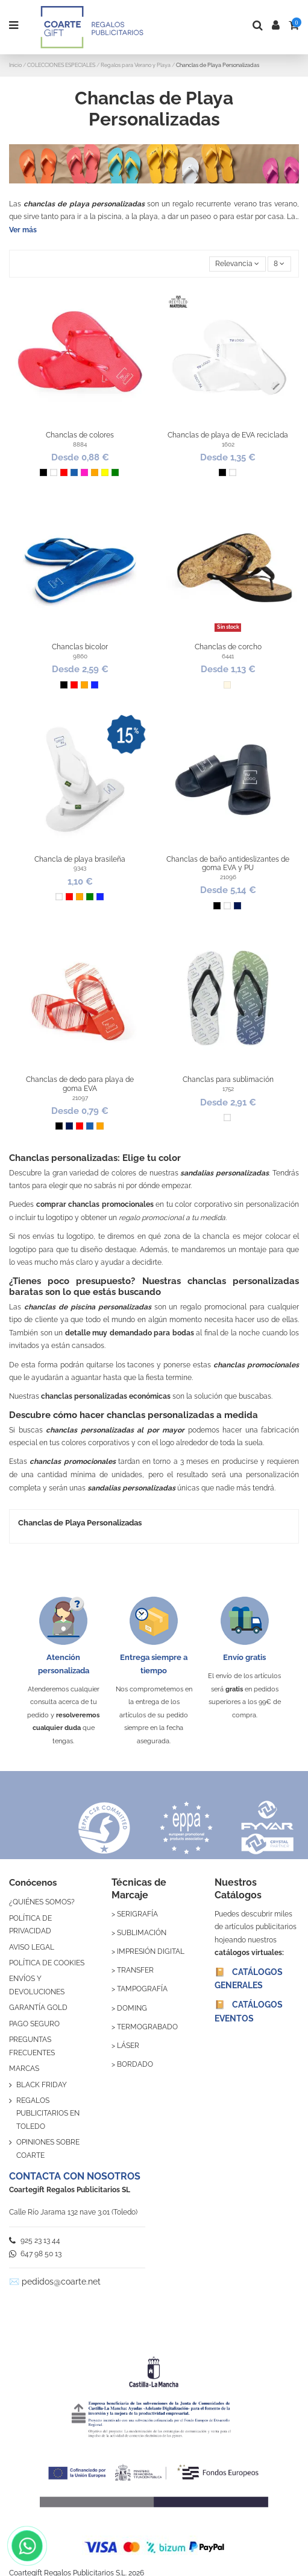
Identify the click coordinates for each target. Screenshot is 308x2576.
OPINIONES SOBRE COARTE (48, 2149)
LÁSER (128, 2045)
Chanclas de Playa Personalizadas (80, 1522)
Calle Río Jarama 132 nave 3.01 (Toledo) (73, 2212)
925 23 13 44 (34, 2240)
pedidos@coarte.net (61, 2281)
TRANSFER (135, 1970)
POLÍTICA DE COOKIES (46, 1963)
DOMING (132, 2008)
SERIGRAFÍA (137, 1914)
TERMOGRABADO (147, 2027)
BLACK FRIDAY (41, 2085)
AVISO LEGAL (31, 1947)
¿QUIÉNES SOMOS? (42, 1902)
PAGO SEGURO (34, 2024)
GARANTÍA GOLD (38, 2007)
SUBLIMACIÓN (141, 1933)
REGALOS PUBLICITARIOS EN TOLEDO (48, 2113)
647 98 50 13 (35, 2254)
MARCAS (24, 2068)
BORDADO (135, 2064)
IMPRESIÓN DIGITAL (150, 1951)
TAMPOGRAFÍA (142, 1989)
